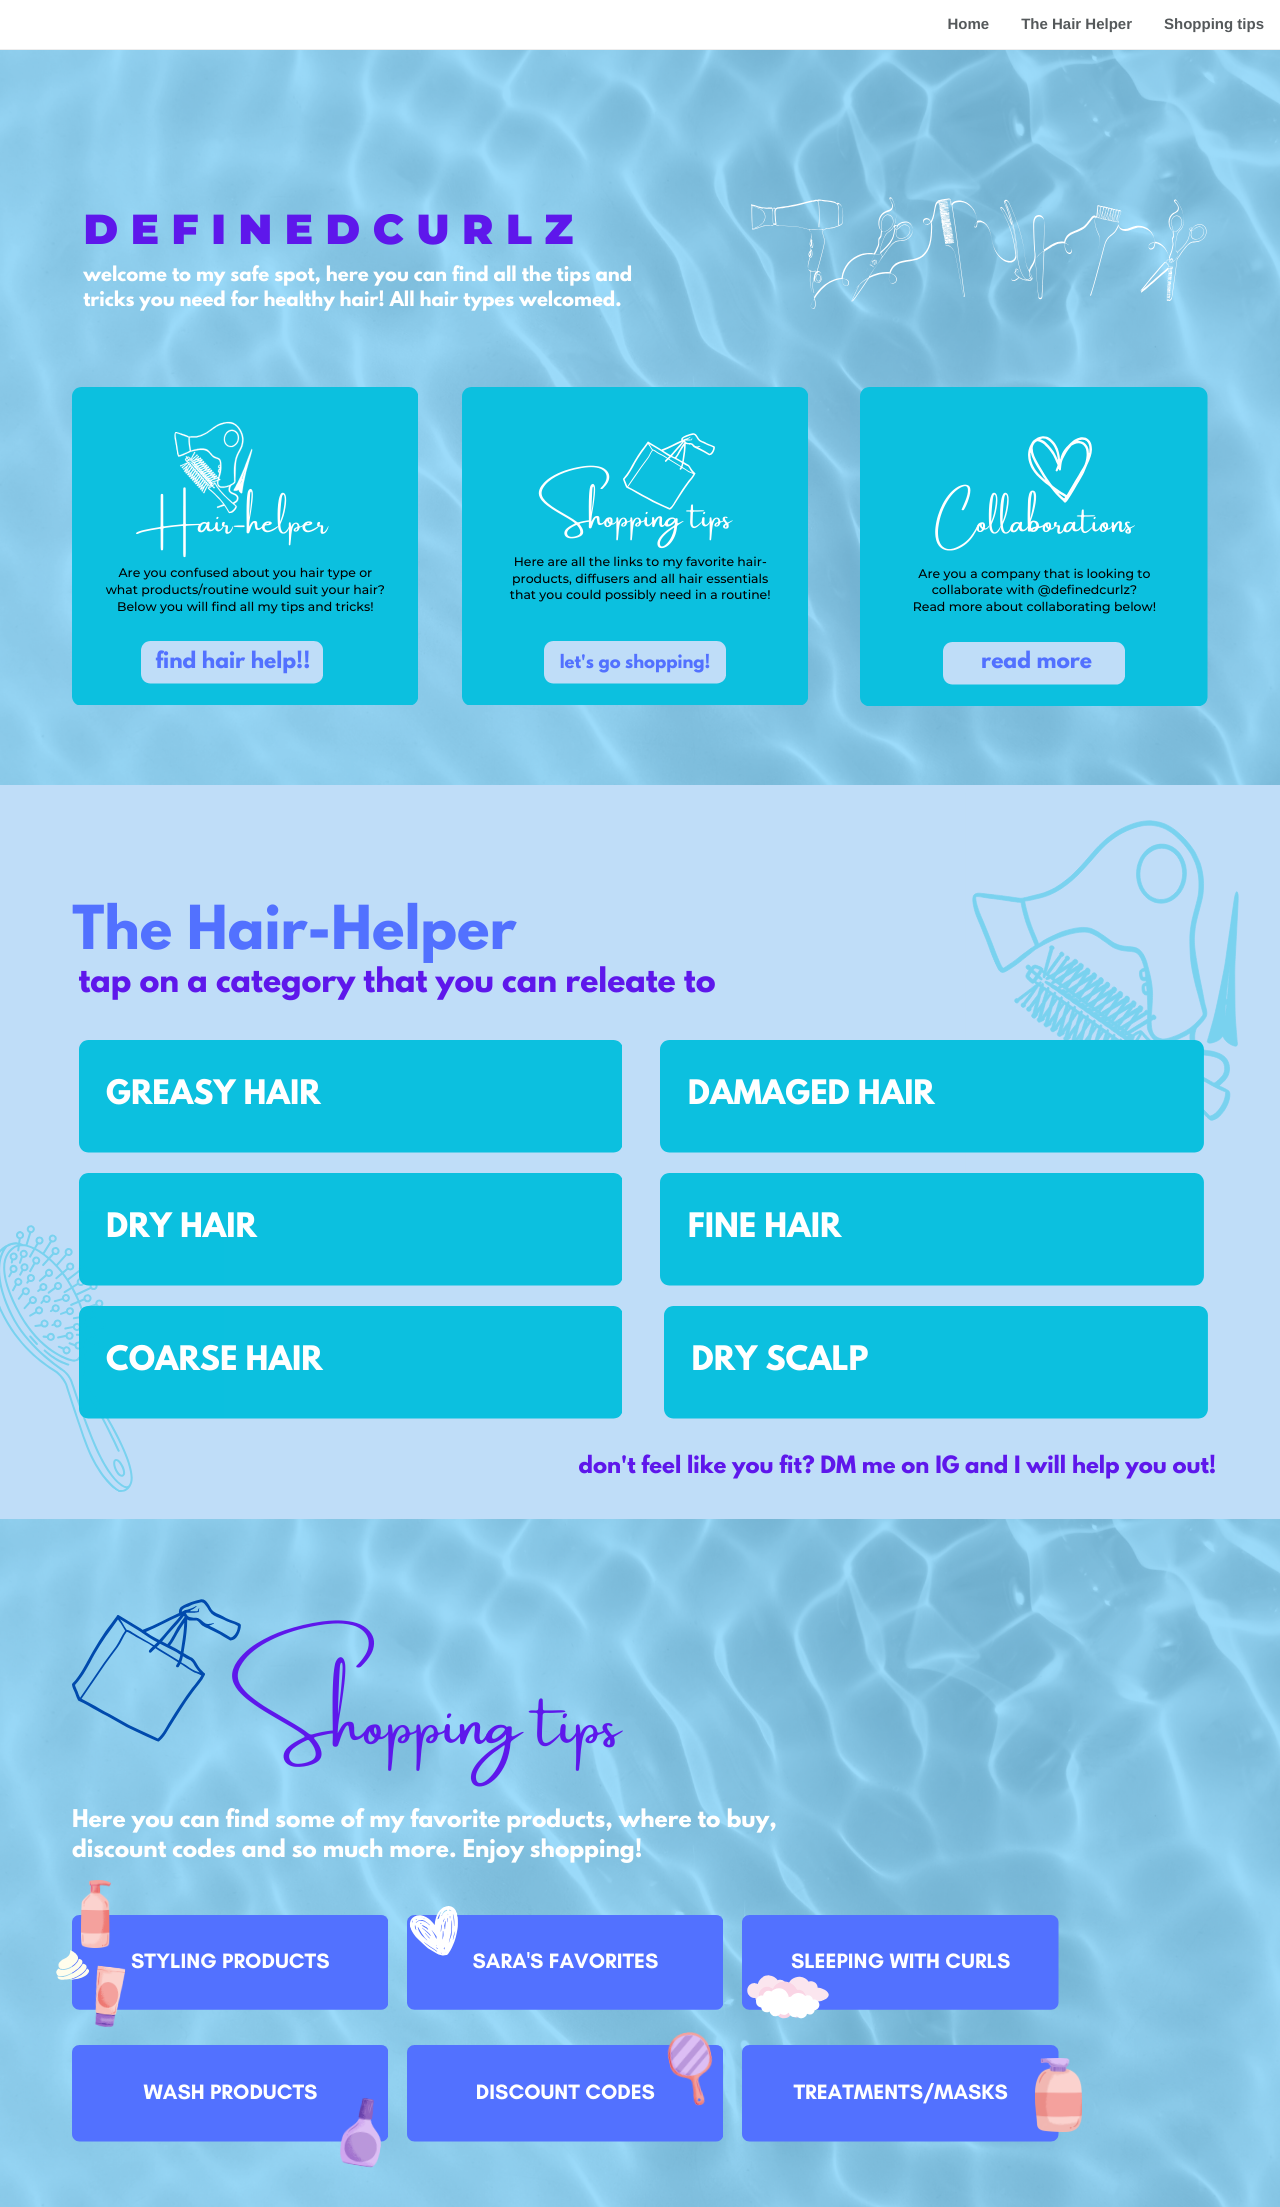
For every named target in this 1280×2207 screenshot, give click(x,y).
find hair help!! (232, 663)
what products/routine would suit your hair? (245, 590)
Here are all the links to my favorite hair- (640, 562)
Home (968, 24)
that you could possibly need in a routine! (640, 595)
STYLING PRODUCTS (230, 1961)
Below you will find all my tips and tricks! (245, 607)
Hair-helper (232, 515)
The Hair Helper (1076, 24)
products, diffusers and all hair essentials (640, 579)
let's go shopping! (635, 663)
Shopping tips (1214, 24)
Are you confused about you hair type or (245, 573)
